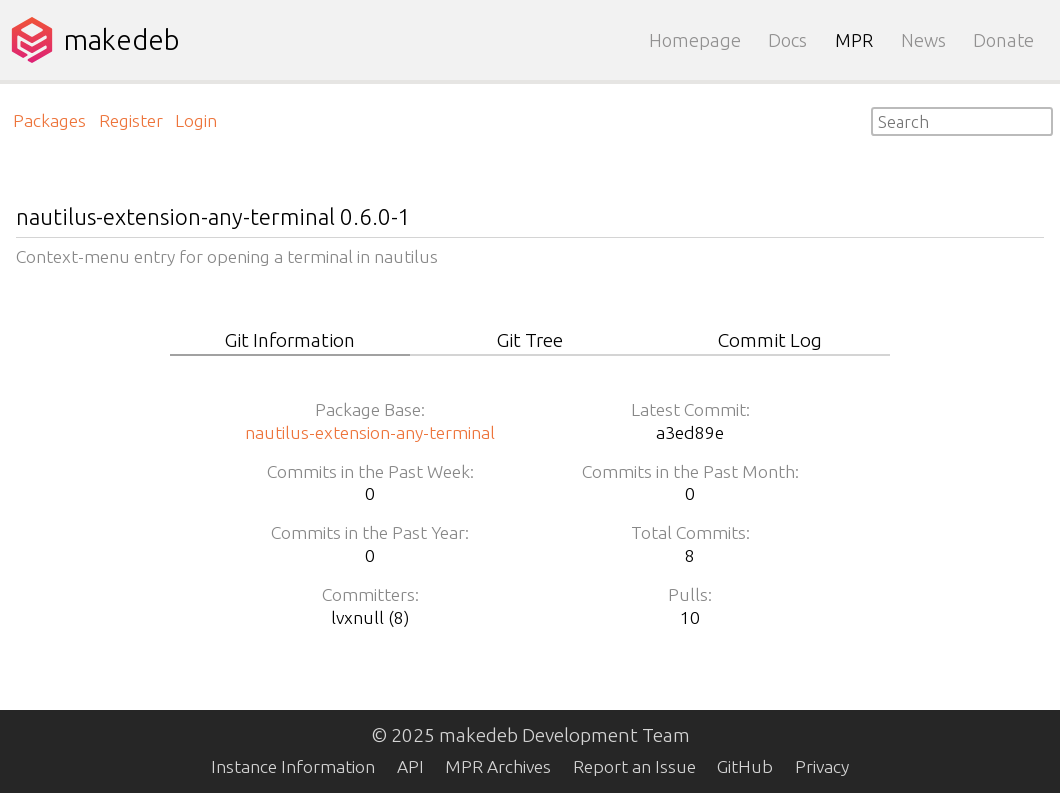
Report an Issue (634, 766)
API (410, 766)
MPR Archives (498, 766)
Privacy (822, 766)
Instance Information (293, 766)
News (923, 40)
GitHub (745, 766)
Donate (1003, 40)
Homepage (695, 40)
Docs (787, 40)
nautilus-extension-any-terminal (370, 432)
